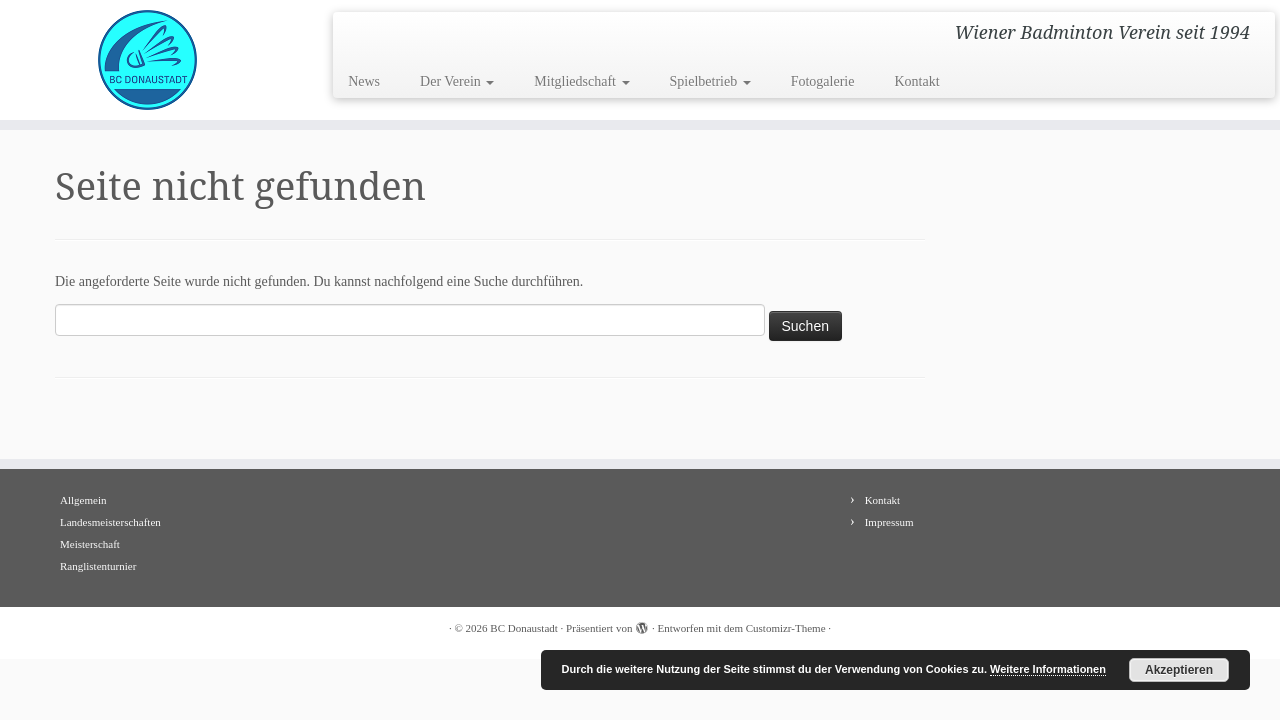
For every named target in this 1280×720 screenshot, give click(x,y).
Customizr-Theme (786, 628)
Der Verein (457, 81)
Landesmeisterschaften (110, 522)
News (364, 81)
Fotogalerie (823, 81)
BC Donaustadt (524, 628)
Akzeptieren (1179, 670)
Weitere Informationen (1048, 669)
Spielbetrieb (710, 81)
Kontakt (916, 81)
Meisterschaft (90, 544)
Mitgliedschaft (581, 81)
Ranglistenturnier (98, 566)
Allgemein (83, 500)
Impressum (889, 522)
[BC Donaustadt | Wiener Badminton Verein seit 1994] (147, 60)
